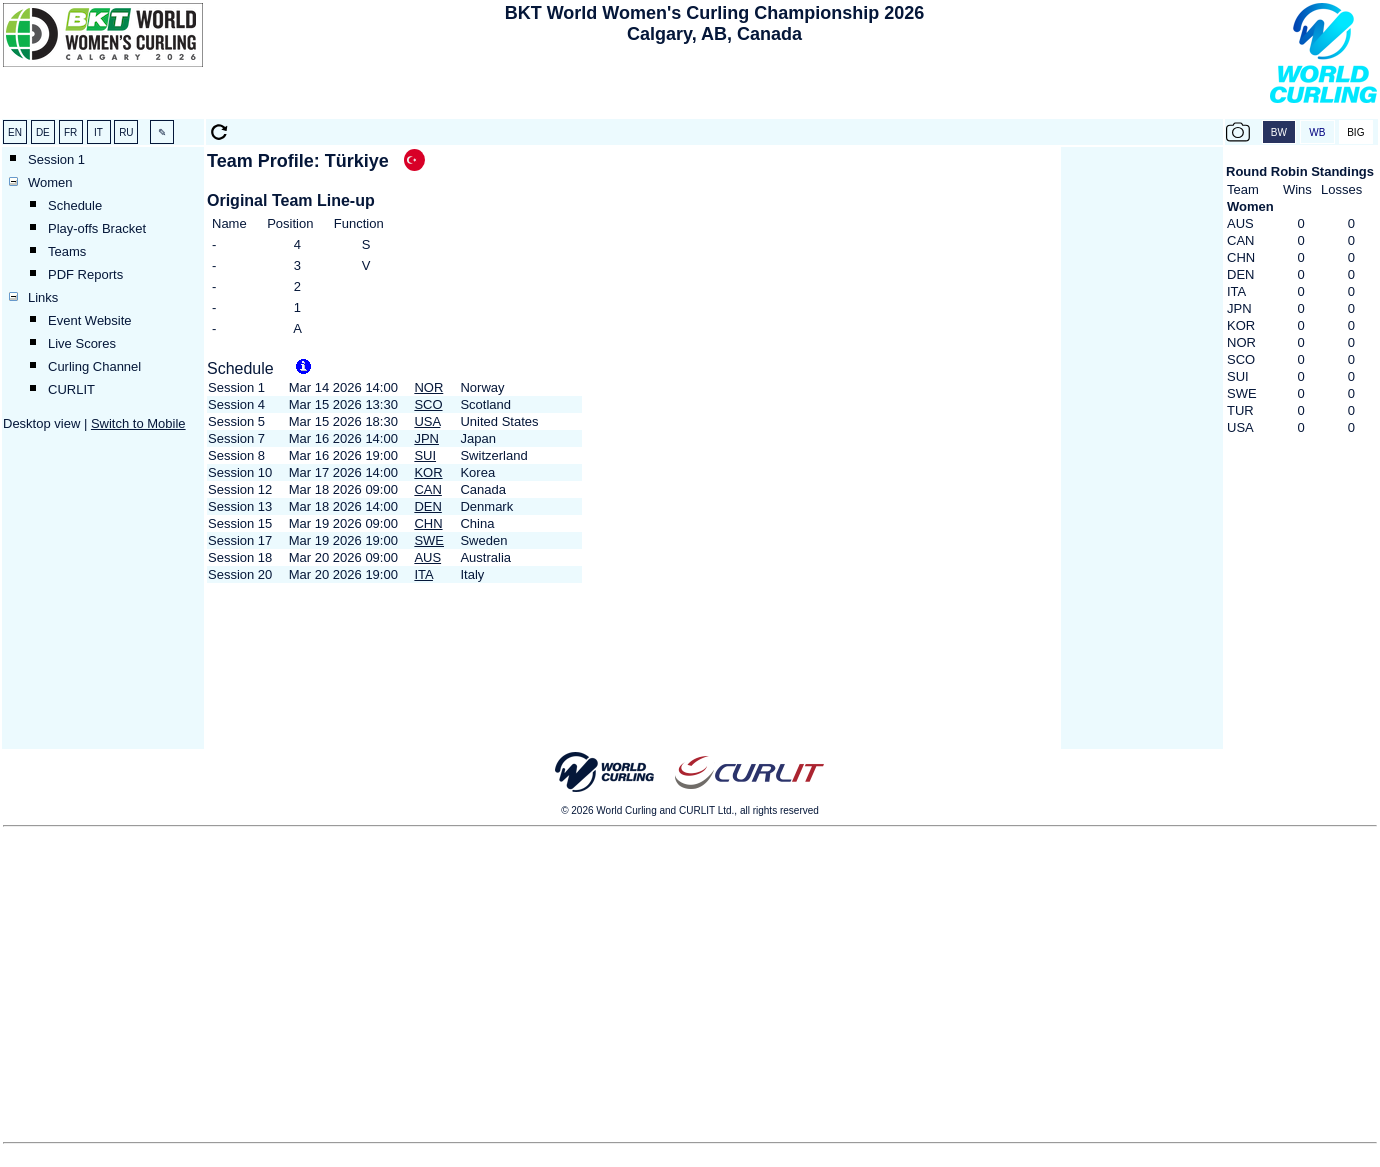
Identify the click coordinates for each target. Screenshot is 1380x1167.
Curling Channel (94, 366)
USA (427, 421)
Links (43, 297)
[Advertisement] (715, 86)
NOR (428, 387)
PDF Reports (85, 274)
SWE (429, 540)
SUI (425, 455)
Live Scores (82, 343)
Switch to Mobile (138, 423)
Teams (67, 251)
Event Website (90, 320)
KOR (428, 472)
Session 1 (56, 159)
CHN (428, 523)
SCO (428, 404)
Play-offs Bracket (97, 228)
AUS (427, 557)
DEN (427, 506)
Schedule (75, 205)
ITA (423, 574)
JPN (426, 438)
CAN (427, 489)
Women (50, 182)
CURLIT (71, 389)
